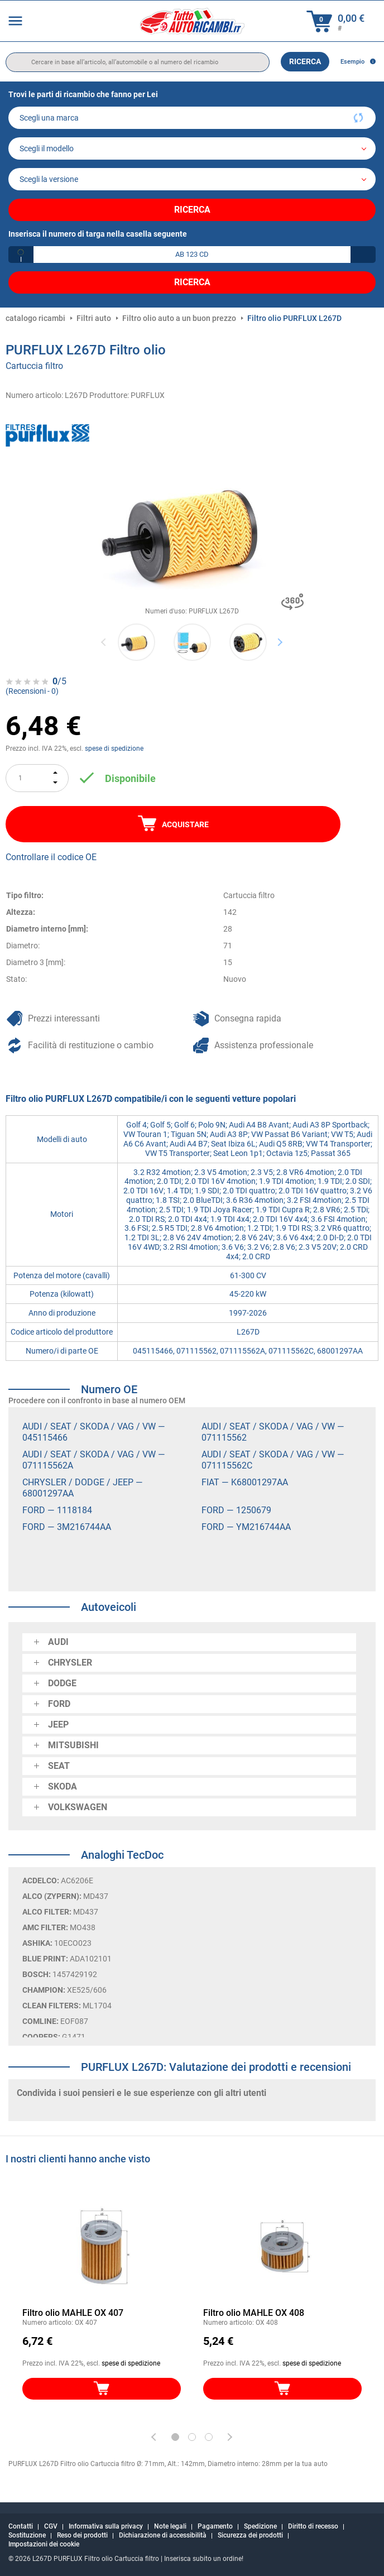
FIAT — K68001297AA (244, 1482)
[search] (138, 62)
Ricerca (305, 61)
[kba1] (192, 254)
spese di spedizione (114, 748)
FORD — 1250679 (236, 1510)
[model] (192, 148)
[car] (192, 179)
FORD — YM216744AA (246, 1527)
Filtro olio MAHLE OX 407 (72, 2313)
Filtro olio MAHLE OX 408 (253, 2313)
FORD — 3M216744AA (66, 1527)
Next (280, 642)
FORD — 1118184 (57, 1510)
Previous (104, 642)
